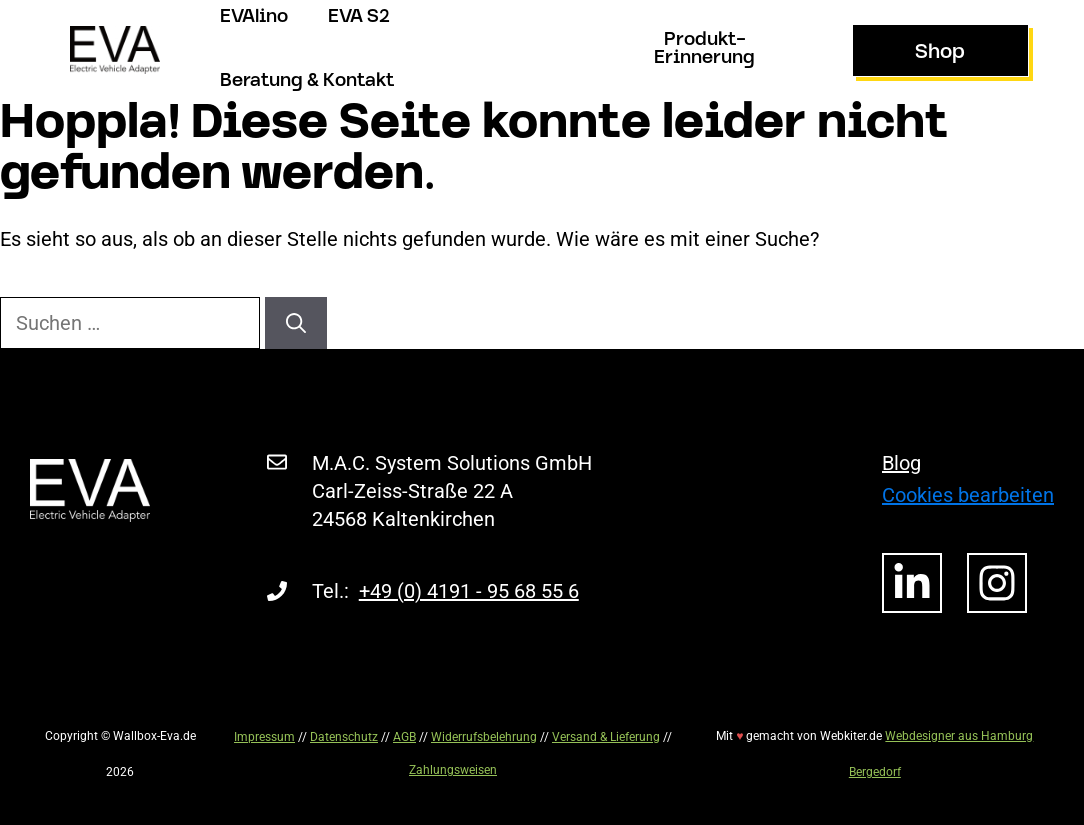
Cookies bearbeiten (968, 495)
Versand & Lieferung (606, 737)
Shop (940, 53)
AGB (404, 737)
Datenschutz (344, 737)
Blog (901, 463)
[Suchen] (296, 323)
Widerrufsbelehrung (484, 737)
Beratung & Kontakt (307, 81)
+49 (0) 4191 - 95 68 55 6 (469, 591)
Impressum (264, 737)
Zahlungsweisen (453, 770)
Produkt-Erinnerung (704, 49)
